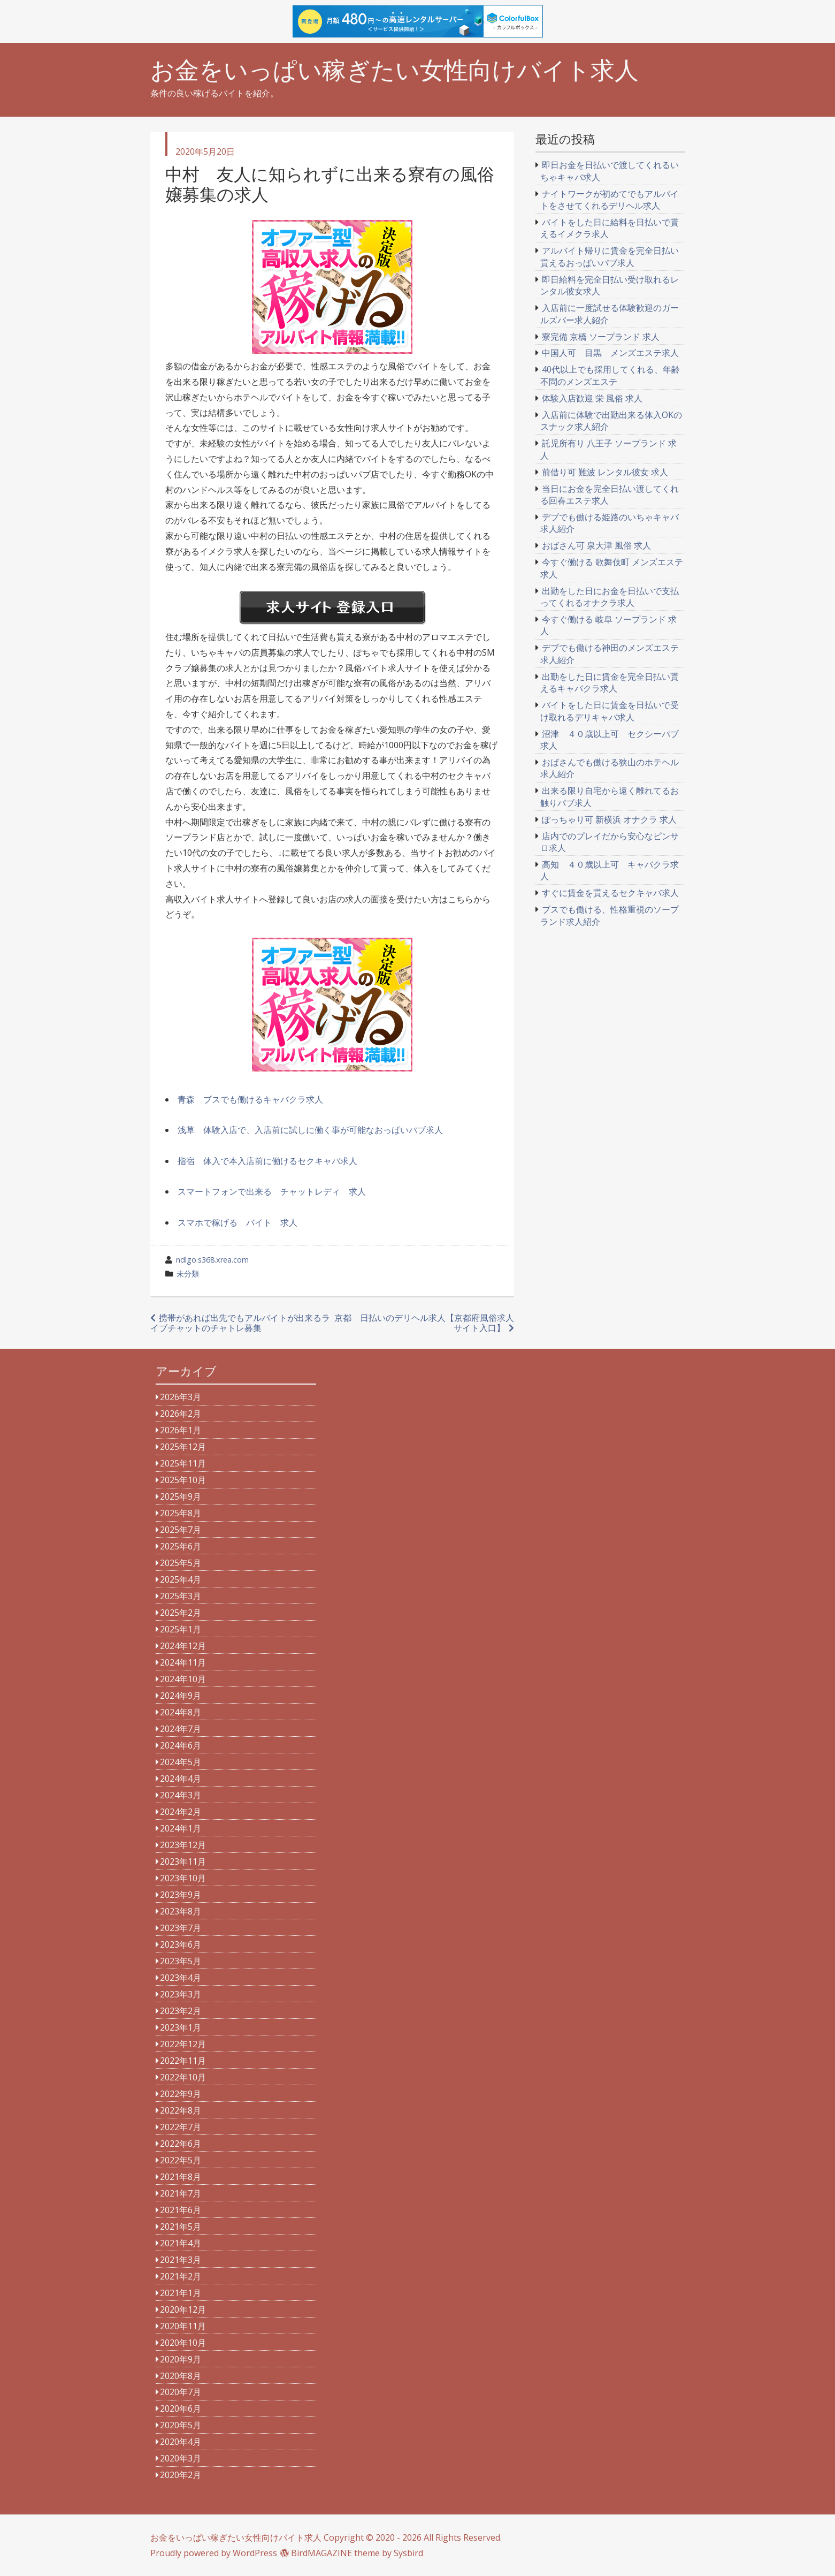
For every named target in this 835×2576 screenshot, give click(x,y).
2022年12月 (183, 2044)
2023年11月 (183, 1861)
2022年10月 (183, 2077)
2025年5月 (180, 1563)
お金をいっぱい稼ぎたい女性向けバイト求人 (394, 70)
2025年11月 (183, 1463)
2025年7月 (180, 1530)
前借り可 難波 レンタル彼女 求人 (605, 472)
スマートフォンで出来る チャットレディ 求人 (272, 1191)
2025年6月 (180, 1546)
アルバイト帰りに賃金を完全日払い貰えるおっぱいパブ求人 (609, 256)
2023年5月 (180, 1961)
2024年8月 (180, 1712)
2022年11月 (183, 2060)
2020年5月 (180, 2425)
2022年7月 (180, 2127)
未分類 (188, 1273)
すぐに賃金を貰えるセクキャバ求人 (610, 893)
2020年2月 (180, 2475)
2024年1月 (180, 1828)
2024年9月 (180, 1695)
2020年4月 (180, 2442)
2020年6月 (180, 2408)
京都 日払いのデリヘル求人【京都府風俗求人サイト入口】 (424, 1323)
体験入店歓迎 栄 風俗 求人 (592, 398)
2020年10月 (183, 2343)
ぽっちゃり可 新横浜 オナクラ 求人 (609, 819)
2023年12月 (183, 1845)
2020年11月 (183, 2326)
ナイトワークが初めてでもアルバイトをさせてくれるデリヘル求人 (609, 199)
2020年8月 (180, 2376)
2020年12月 (183, 2309)
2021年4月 (180, 2243)
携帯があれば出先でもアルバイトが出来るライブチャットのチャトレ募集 (240, 1323)
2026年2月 (180, 1413)
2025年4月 (180, 1579)
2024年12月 (183, 1646)
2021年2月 (180, 2276)
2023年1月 (180, 2027)
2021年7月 (180, 2193)
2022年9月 (180, 2094)
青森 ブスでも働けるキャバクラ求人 (250, 1099)
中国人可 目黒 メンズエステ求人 (610, 353)
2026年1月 (180, 1430)
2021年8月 (180, 2177)
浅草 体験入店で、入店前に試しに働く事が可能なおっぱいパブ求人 (310, 1130)
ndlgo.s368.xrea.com (212, 1260)
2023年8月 (180, 1911)
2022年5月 (180, 2160)
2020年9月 (180, 2359)
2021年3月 (180, 2260)
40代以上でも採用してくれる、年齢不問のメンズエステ (610, 375)
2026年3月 (180, 1397)
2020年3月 (180, 2458)
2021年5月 (180, 2226)
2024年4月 (180, 1778)
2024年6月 (180, 1745)
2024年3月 (180, 1795)
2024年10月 (183, 1679)
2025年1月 (180, 1629)
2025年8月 (180, 1513)
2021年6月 (180, 2210)
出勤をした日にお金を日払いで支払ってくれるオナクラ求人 (609, 597)
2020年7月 (180, 2392)
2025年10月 (183, 1480)
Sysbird (408, 2553)
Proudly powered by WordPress (213, 2553)
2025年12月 (183, 1447)
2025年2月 (180, 1612)
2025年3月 (180, 1596)
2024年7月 (180, 1729)
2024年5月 (180, 1762)
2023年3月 (180, 1994)
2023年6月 (180, 1944)
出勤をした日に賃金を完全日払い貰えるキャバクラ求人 (609, 682)
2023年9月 (180, 1895)
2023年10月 (183, 1878)
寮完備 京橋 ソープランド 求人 (601, 337)
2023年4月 (180, 1978)
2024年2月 (180, 1812)
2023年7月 (180, 1928)
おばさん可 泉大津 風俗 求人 (596, 545)
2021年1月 (180, 2293)
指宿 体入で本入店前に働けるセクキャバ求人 (267, 1161)
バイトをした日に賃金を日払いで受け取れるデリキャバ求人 (609, 711)
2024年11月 (183, 1662)
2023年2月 (180, 2011)
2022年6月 (180, 2143)
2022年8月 (180, 2110)
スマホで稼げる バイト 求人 (237, 1222)
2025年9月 (180, 1496)
